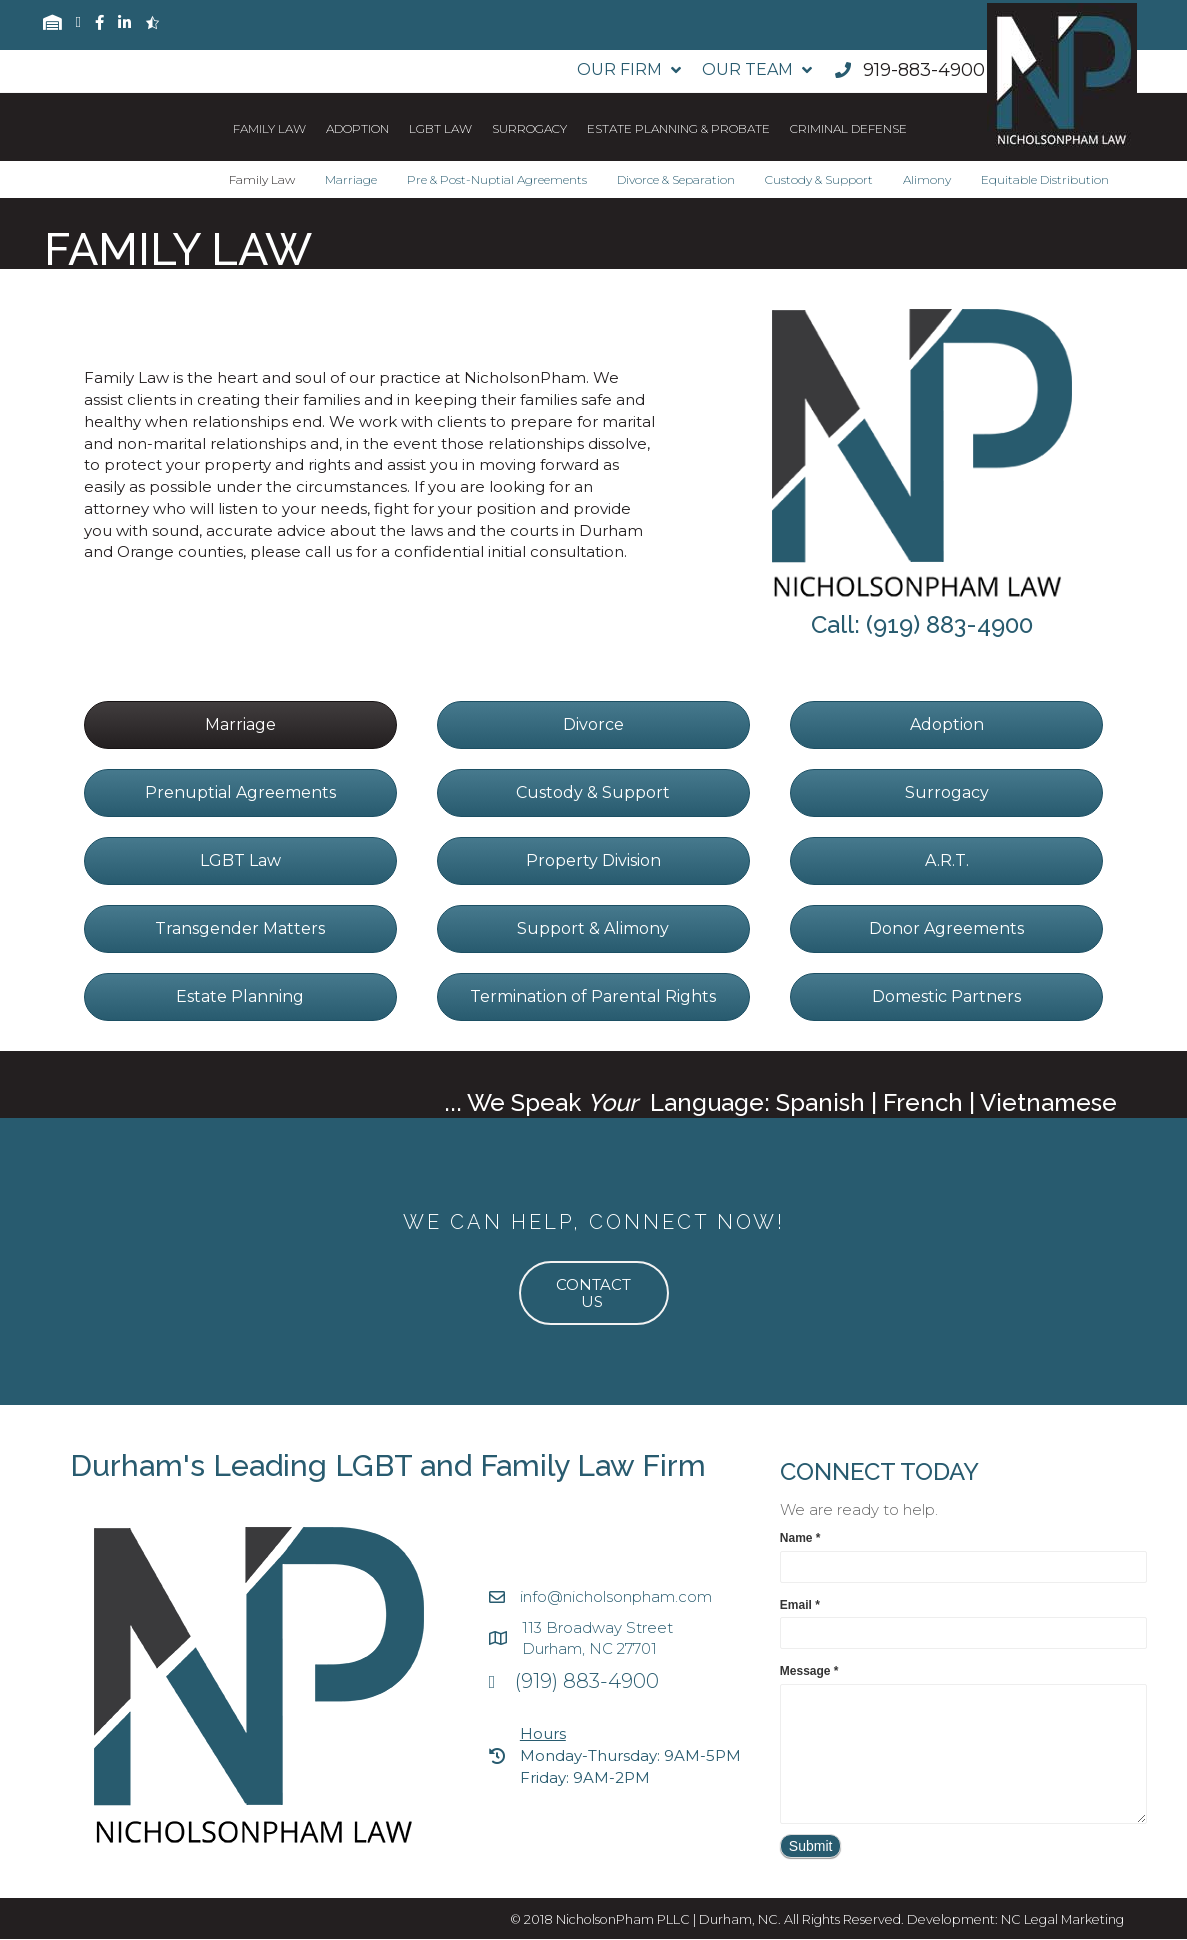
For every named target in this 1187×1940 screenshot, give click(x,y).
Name (800, 1538)
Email (800, 1605)
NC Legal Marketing (1062, 1919)
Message (809, 1671)
